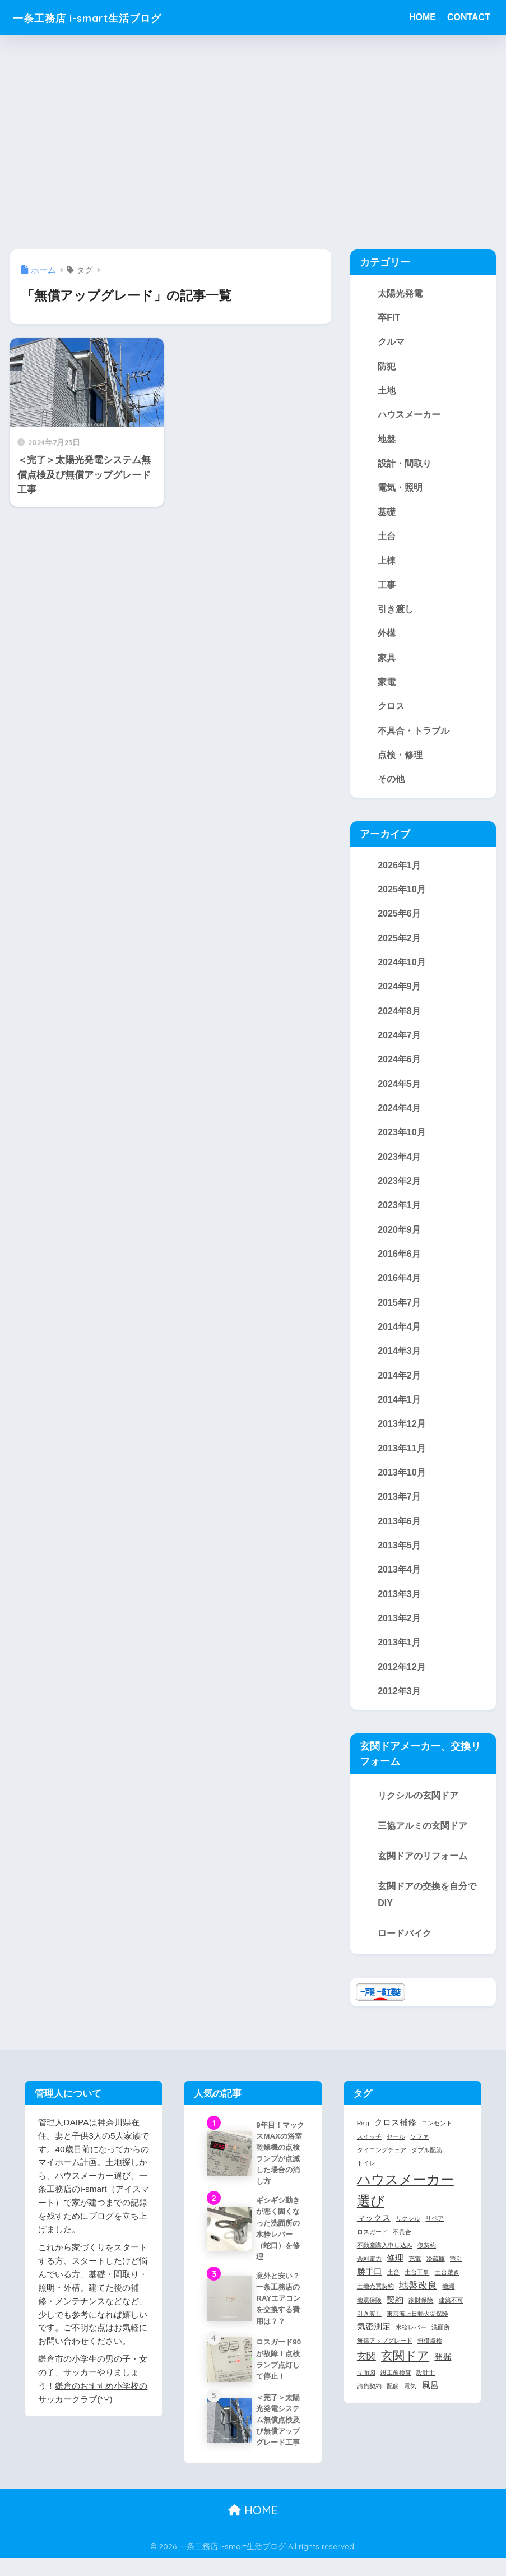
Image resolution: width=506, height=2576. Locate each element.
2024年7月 (399, 1042)
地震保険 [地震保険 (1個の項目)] (369, 2314)
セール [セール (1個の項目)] (396, 2150)
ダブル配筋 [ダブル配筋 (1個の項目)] (426, 2164)
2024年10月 (402, 968)
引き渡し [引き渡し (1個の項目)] (369, 2328)
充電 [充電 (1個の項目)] (414, 2272)
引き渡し (396, 612)
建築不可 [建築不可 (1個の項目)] (451, 2314)
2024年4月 (399, 1116)
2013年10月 (402, 1484)
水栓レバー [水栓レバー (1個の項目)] (411, 2341)
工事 (387, 587)
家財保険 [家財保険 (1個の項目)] (420, 2314)
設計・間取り (404, 465)
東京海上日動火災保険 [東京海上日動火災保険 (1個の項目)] (417, 2328)
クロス (391, 710)
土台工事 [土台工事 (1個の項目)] (417, 2286)
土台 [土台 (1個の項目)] (393, 2286)
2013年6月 (399, 1533)
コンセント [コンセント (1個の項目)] (436, 2137)
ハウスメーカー (409, 416)
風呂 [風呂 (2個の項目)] (430, 2399)
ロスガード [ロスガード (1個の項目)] (372, 2245)
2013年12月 (402, 1435)
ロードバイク (404, 1947)
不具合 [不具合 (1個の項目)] (402, 2245)
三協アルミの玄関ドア (422, 1839)
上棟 (387, 563)
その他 (391, 784)
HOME (422, 17)
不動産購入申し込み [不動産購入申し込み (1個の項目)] (384, 2259)
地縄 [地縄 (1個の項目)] (448, 2300)
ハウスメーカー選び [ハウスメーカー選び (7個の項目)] (405, 2204)
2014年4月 (399, 1336)
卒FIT (389, 317)
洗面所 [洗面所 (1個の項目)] (440, 2341)
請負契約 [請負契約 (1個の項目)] (369, 2400)
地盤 (387, 440)
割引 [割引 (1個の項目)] (456, 2272)
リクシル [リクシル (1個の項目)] (408, 2232)
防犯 (387, 367)
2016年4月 (399, 1288)
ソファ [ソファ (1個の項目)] (419, 2150)
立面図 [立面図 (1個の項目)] (366, 2386)
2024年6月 (399, 1067)
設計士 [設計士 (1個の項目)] (425, 2386)
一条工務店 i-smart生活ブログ (107, 17)
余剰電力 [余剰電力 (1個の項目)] (369, 2272)
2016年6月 (399, 1263)
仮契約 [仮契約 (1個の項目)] (426, 2259)
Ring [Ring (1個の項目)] (363, 2137)
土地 (387, 391)
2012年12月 (402, 1680)
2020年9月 (399, 1238)
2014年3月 (399, 1361)
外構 (387, 637)
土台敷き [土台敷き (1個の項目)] (447, 2286)
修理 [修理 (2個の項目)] (395, 2272)
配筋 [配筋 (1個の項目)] (393, 2400)
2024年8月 (399, 1017)
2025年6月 (399, 919)
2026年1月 (399, 870)
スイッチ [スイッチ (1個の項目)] (369, 2150)
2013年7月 (399, 1509)
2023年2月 (399, 1189)
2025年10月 (402, 895)
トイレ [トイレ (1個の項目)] (366, 2177)
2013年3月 (399, 1607)
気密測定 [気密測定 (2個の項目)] (374, 2341)
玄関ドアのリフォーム (422, 1870)
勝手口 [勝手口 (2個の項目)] (369, 2285)
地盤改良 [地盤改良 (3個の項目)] (418, 2299)
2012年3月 (399, 1705)
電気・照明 (400, 489)
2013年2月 (399, 1631)
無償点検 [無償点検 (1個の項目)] (429, 2354)
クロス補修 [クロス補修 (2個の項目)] (395, 2136)
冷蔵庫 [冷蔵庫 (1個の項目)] (435, 2272)
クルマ (391, 342)
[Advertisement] (253, 141)
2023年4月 (399, 1165)
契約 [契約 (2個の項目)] (395, 2314)
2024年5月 (399, 1091)
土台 (387, 538)
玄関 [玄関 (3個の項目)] (366, 2370)
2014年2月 (399, 1386)
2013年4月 (399, 1582)
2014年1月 (399, 1410)
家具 (387, 661)
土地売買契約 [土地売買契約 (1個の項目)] (375, 2300)
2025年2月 (399, 944)
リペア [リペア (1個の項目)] (434, 2232)
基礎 (387, 514)
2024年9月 (399, 993)
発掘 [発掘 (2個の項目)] (442, 2370)
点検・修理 (400, 759)
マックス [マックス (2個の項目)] (374, 2231)
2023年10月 (402, 1140)
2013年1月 (399, 1655)
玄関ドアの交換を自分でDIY (427, 1908)
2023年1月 (399, 1214)
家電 (387, 686)
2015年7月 (399, 1312)
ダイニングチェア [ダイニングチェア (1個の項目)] (381, 2164)
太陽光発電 (400, 293)
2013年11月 (402, 1459)
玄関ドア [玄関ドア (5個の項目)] (405, 2369)
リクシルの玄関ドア (418, 1809)
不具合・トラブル (413, 735)
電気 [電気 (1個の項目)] (410, 2400)
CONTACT (468, 17)
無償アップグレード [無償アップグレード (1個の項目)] (384, 2354)
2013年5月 (399, 1557)
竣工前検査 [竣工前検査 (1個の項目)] (395, 2386)
